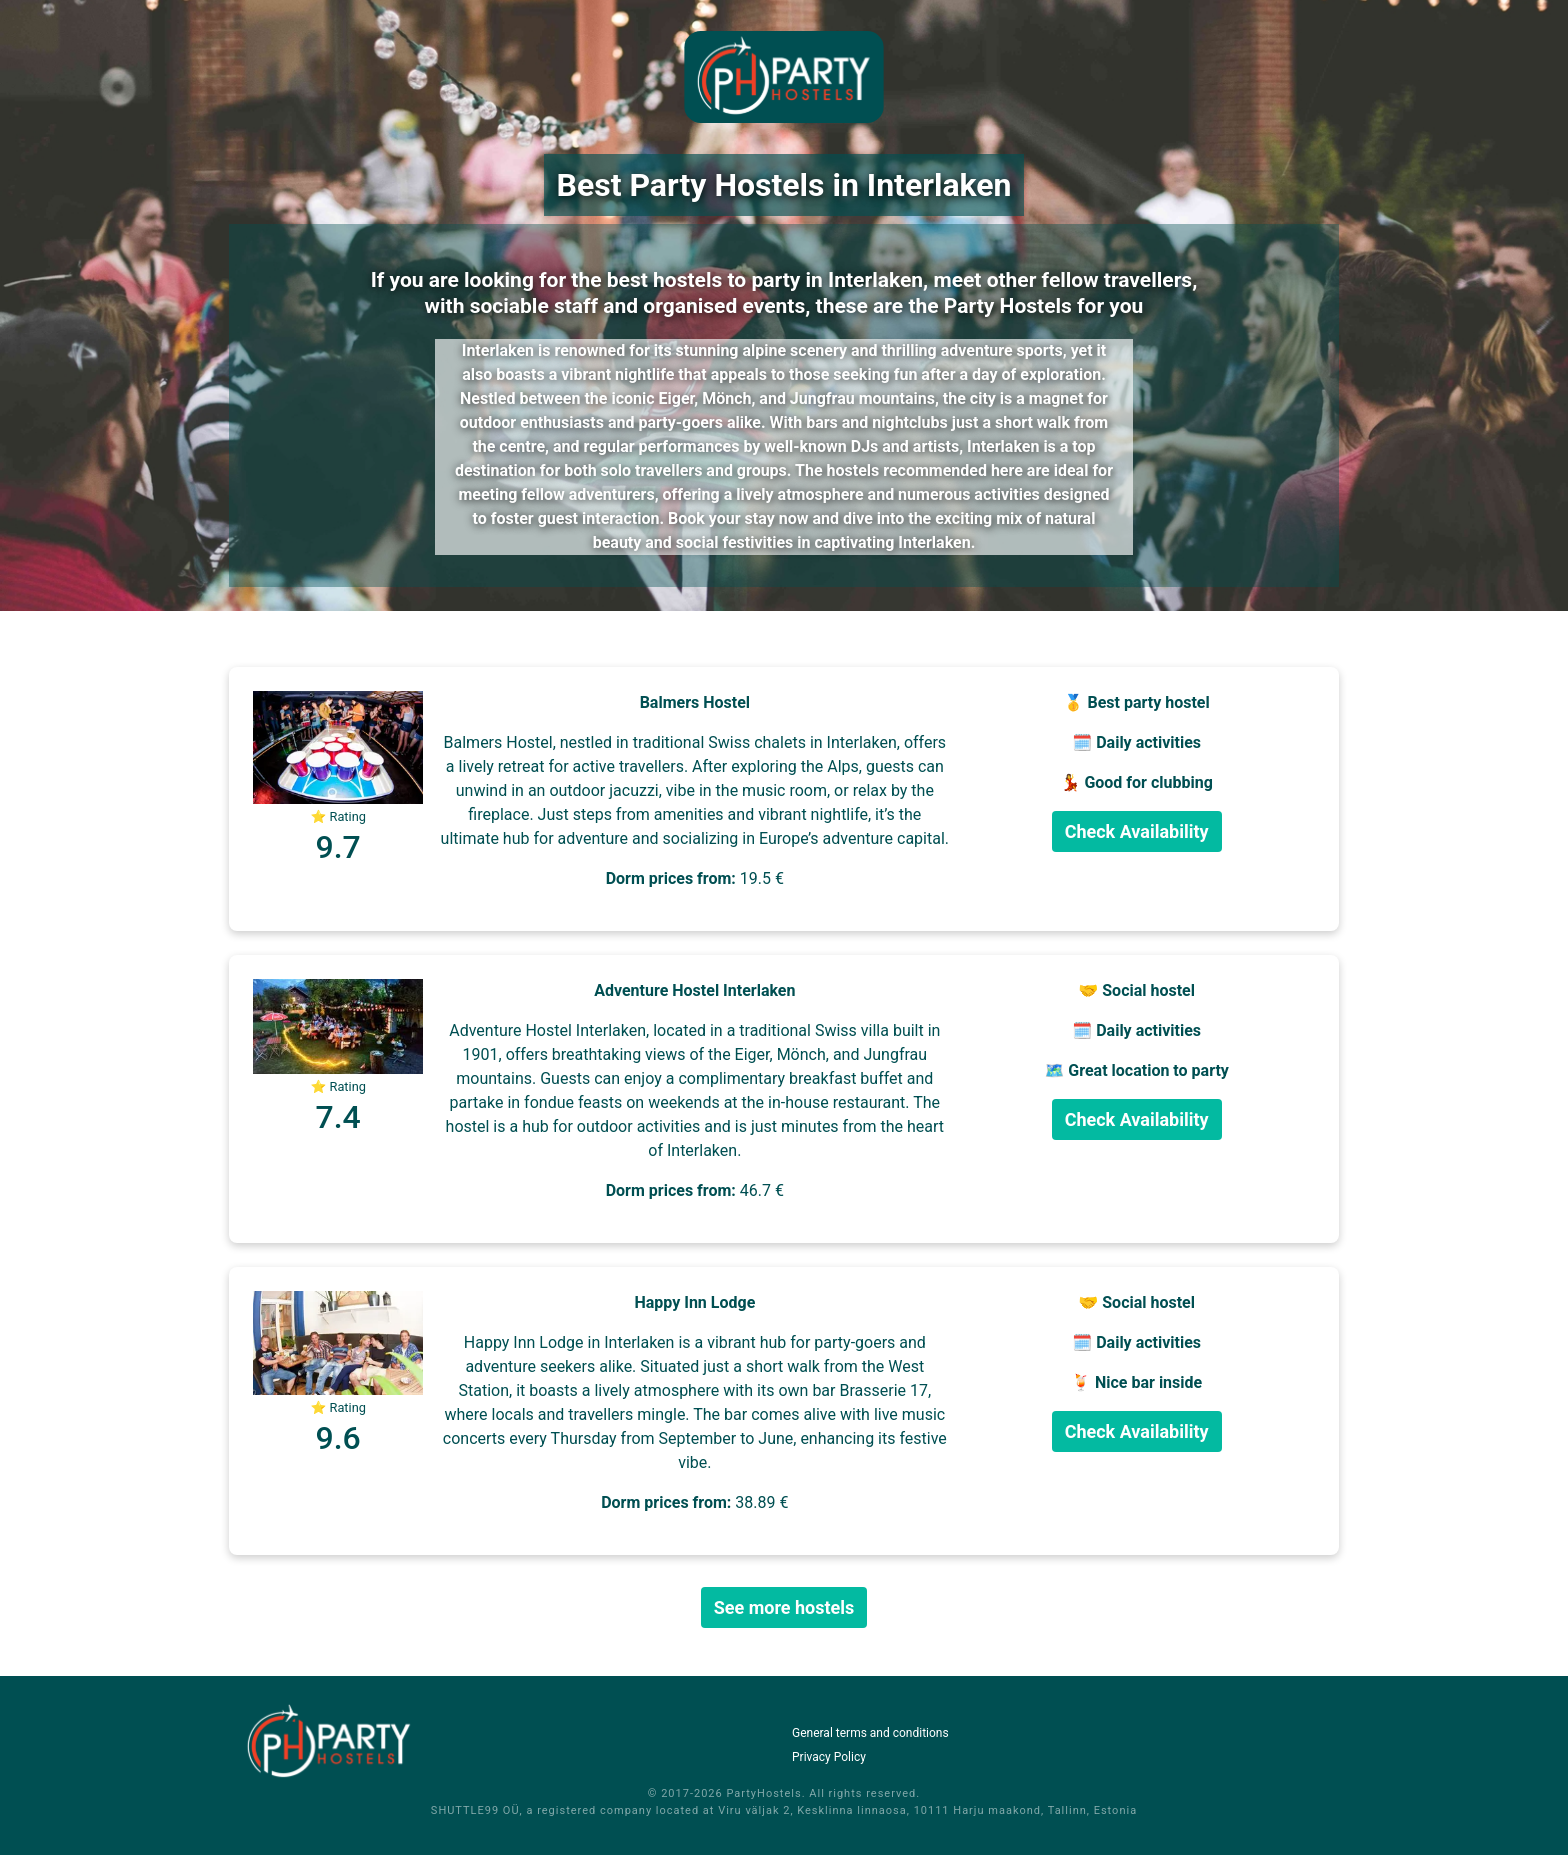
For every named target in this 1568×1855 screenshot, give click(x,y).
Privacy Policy (829, 1757)
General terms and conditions (870, 1733)
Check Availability (1137, 831)
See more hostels (784, 1607)
